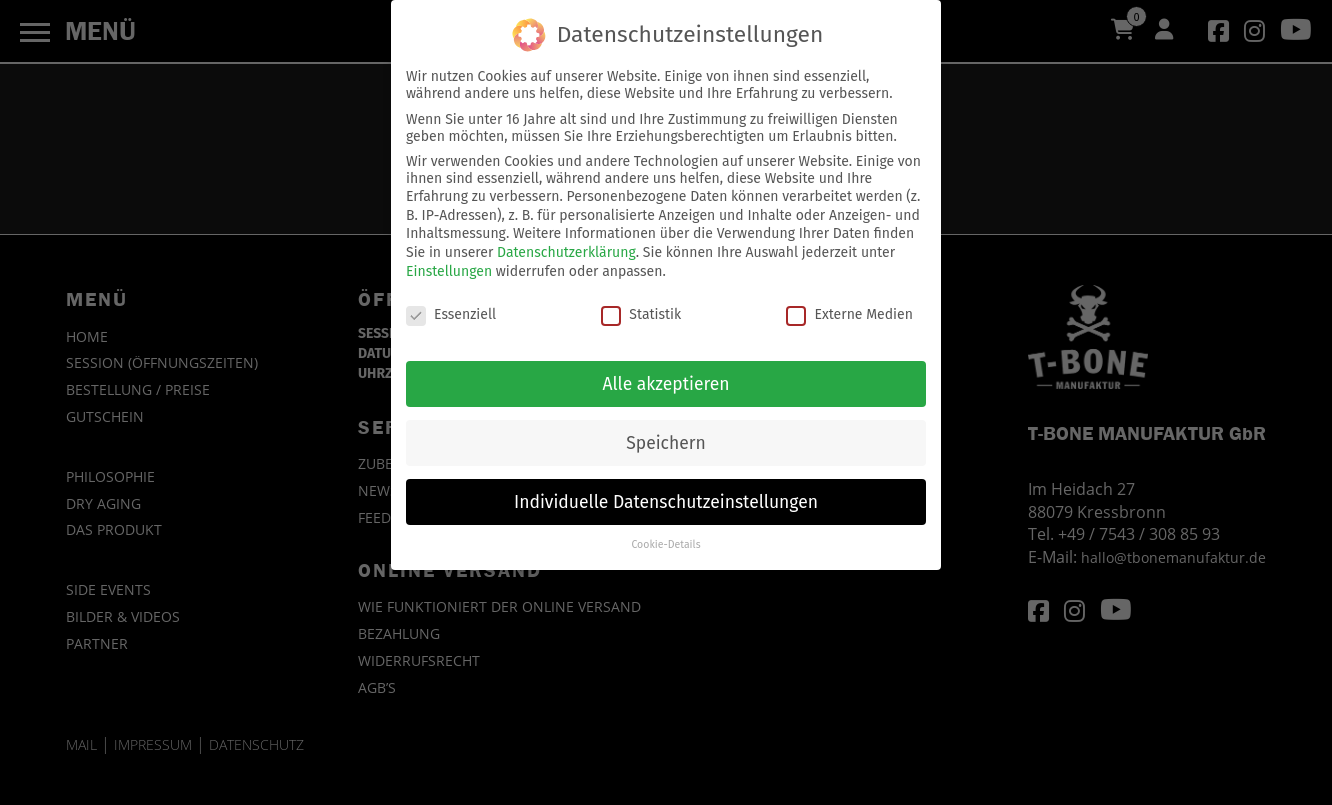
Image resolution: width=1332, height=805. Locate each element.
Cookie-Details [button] (665, 533)
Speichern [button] (666, 431)
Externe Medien (849, 302)
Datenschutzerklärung (566, 241)
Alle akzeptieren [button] (665, 372)
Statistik (641, 302)
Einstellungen (449, 259)
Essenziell (451, 302)
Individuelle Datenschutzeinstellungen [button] (666, 490)
